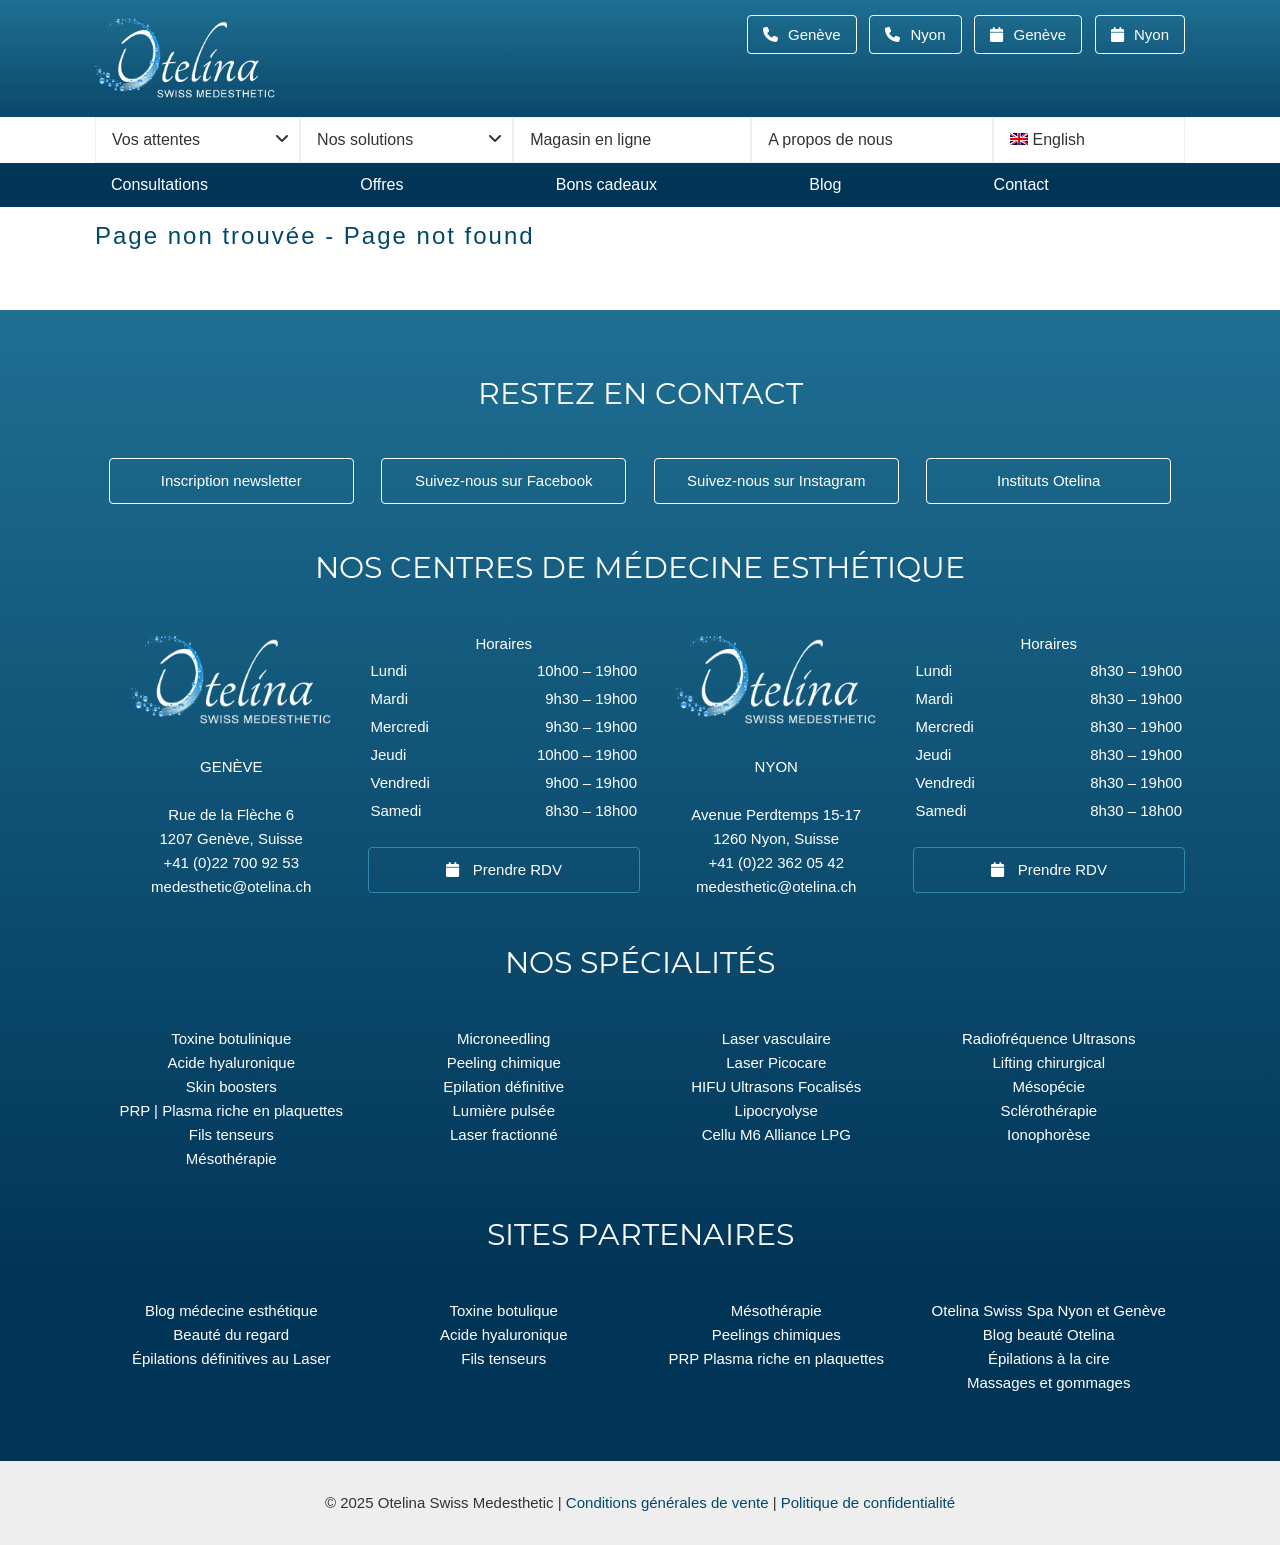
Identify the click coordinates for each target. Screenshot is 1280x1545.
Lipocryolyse (776, 1110)
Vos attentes (156, 139)
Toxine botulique (504, 1310)
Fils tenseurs (231, 1134)
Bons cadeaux (606, 184)
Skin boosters (231, 1086)
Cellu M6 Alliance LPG (776, 1134)
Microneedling (503, 1038)
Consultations (159, 184)
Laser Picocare (776, 1062)
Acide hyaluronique (231, 1062)
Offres (381, 184)
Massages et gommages (1048, 1382)
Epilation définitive (503, 1086)
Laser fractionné (504, 1134)
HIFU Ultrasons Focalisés (776, 1086)
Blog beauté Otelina (1049, 1334)
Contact (1021, 184)
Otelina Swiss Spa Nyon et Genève (1049, 1310)
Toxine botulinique (231, 1038)
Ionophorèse (1048, 1134)
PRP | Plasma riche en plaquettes (231, 1110)
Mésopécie (1048, 1086)
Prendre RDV (515, 869)
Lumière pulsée (503, 1110)
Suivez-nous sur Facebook (504, 480)
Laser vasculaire (776, 1038)
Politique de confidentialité (868, 1502)
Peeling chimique (504, 1062)
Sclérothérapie (1048, 1110)
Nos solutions (365, 139)
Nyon (933, 34)
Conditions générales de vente (667, 1502)
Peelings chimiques (776, 1334)
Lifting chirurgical (1048, 1062)
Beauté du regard (231, 1334)
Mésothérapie (231, 1158)
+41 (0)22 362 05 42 (776, 862)
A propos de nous (830, 139)
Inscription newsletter (231, 480)
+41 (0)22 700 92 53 (231, 862)
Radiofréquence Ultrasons (1048, 1038)
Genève (820, 34)
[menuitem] (1089, 140)
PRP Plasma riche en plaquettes (776, 1358)
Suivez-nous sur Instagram (776, 480)
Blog (825, 184)
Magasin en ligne (590, 139)
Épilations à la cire (1049, 1358)
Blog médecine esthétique (231, 1310)
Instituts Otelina (1048, 480)
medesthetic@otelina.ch (231, 886)
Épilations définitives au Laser (231, 1358)
